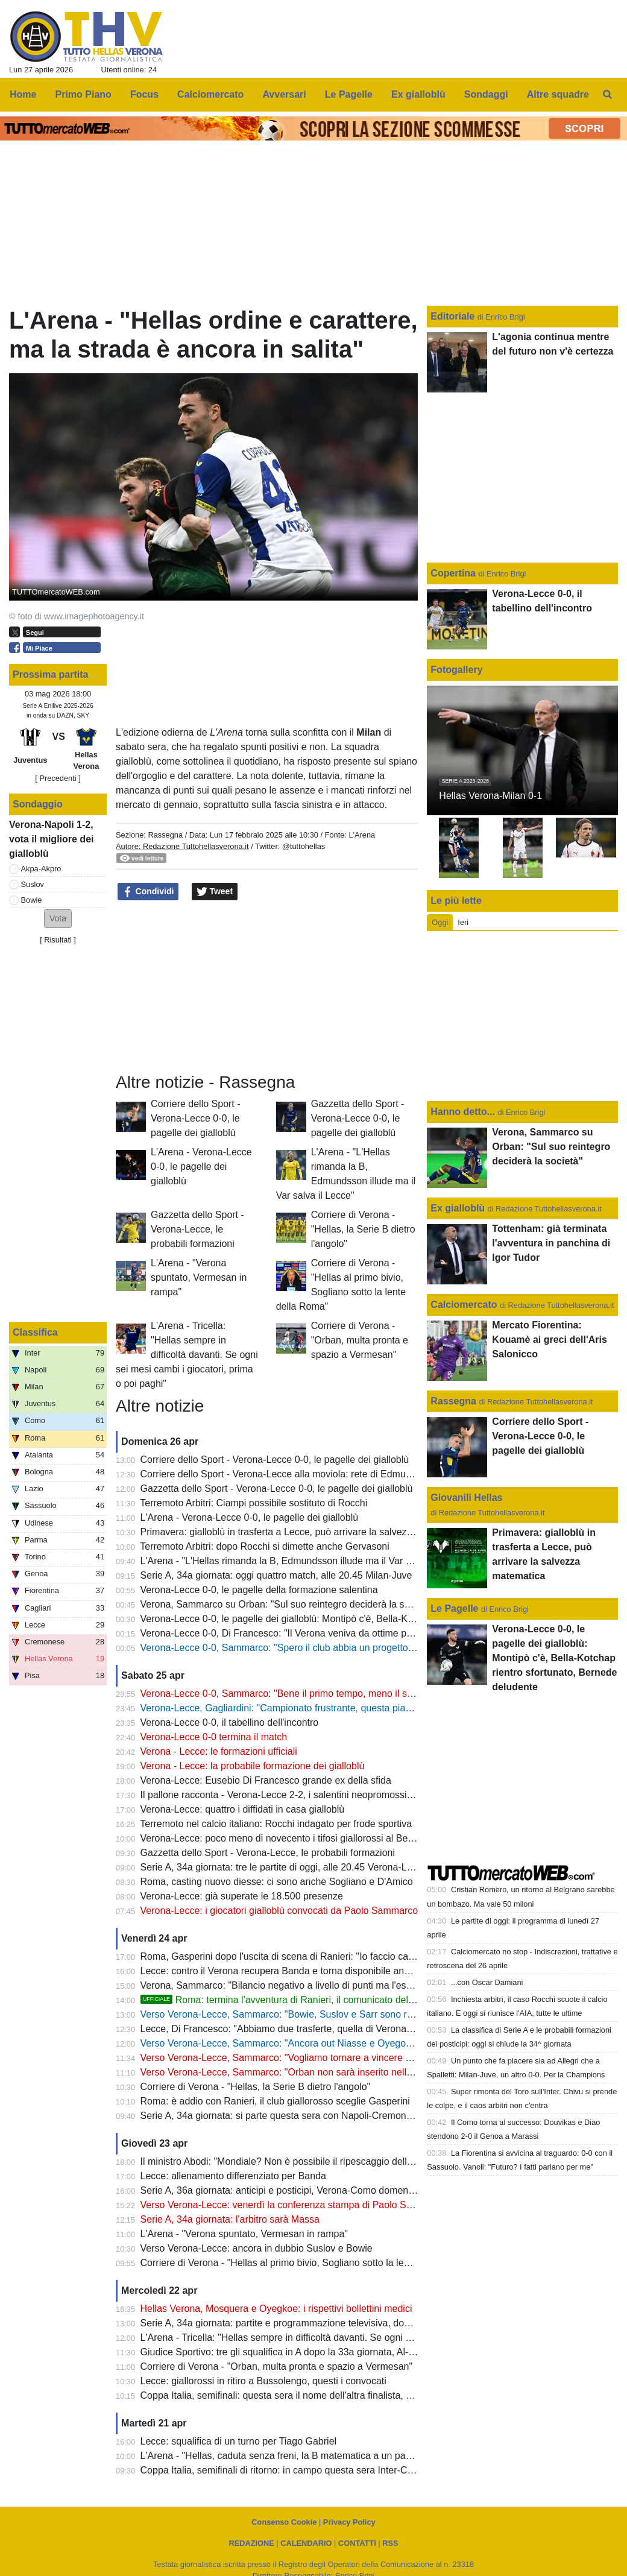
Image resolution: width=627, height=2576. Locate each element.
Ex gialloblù (458, 1208)
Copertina (453, 573)
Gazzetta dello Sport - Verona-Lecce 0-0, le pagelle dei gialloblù (358, 1118)
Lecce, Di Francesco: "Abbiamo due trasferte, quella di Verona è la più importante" (316, 2029)
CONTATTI (357, 2543)
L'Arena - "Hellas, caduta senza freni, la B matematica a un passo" (282, 2456)
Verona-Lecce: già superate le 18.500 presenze (241, 1896)
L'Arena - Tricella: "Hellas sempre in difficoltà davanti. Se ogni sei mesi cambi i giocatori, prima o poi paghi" (187, 1355)
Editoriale (453, 316)
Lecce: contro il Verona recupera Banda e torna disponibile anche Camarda (301, 1971)
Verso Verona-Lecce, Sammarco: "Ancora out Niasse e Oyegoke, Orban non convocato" (328, 2043)
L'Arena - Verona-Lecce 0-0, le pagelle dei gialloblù (201, 1166)
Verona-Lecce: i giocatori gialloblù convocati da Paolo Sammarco (279, 1910)
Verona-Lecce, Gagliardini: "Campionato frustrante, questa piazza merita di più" (309, 1708)
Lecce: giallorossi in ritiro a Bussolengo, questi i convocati (263, 2381)
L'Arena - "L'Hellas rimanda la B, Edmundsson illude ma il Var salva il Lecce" (303, 1561)
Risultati (58, 939)
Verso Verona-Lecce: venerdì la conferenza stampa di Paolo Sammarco (293, 2205)
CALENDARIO (306, 2543)
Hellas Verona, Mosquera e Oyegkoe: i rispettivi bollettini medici (276, 2308)
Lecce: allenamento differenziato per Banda (233, 2176)
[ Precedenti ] (57, 778)
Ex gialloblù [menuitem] (418, 94)
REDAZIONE (251, 2543)
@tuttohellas (303, 846)
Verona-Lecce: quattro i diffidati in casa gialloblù (242, 1809)
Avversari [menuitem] (284, 94)
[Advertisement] (267, 987)
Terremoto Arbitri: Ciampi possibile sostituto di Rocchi (253, 1503)
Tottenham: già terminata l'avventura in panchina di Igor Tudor (551, 1243)
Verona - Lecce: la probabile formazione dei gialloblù (252, 1766)
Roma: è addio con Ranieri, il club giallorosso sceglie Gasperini (275, 2101)
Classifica (35, 1332)
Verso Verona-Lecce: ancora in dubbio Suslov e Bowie (256, 2248)
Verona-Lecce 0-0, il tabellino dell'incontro (229, 1722)
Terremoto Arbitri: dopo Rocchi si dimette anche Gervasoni (264, 1546)
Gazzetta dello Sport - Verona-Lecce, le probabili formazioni (197, 1229)
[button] (58, 918)
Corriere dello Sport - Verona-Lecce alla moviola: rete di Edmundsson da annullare (316, 1474)
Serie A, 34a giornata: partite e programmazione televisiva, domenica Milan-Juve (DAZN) (330, 2323)
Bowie (31, 899)
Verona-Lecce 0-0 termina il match (214, 1737)
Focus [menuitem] (144, 94)
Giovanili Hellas (466, 1497)
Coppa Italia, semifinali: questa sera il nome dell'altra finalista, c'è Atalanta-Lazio (311, 2395)
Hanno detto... (462, 1111)
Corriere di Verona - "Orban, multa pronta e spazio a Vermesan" (359, 1340)
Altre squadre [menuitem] (558, 94)
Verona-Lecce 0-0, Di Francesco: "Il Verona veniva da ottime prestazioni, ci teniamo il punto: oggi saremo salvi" (377, 1633)
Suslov (32, 884)
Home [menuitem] (23, 94)
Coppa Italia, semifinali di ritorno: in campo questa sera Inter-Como (283, 2470)
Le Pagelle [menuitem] (349, 94)
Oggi (440, 922)
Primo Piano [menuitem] (83, 94)
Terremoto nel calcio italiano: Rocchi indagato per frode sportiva (276, 1824)
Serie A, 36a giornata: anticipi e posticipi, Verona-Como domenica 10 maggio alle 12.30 (326, 2190)
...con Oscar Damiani (487, 1982)
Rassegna (165, 834)
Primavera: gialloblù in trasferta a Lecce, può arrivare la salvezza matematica (305, 1532)
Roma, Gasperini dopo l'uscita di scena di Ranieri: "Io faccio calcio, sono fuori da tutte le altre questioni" (361, 1956)
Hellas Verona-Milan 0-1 (490, 796)
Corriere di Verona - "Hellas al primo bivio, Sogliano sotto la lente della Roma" (306, 2263)
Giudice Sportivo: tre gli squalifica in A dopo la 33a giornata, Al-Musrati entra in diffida (321, 2352)
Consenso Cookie (284, 2522)
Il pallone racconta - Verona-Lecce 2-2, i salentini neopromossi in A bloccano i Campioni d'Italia (342, 1795)
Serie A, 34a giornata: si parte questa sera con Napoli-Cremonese (281, 2115)
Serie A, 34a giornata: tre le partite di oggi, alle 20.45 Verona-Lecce (283, 1867)
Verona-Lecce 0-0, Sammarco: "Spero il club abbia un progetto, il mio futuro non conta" (326, 1648)
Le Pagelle (454, 1608)
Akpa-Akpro (41, 868)
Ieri (463, 922)
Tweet (215, 891)
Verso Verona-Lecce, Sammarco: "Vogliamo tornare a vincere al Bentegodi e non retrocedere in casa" (357, 2058)
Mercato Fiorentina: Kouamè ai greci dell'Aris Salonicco (549, 1339)
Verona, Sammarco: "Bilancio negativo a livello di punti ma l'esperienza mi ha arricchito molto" (340, 1985)
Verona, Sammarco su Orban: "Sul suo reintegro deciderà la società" (286, 1604)
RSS (390, 2543)
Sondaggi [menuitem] (486, 94)
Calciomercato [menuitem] (210, 94)
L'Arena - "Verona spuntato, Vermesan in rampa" (199, 1277)
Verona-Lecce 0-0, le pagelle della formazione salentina (259, 1590)
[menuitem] (607, 94)
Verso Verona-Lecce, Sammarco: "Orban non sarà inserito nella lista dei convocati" (317, 2072)
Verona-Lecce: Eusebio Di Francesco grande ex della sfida (265, 1780)
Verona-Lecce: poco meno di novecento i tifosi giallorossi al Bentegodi (290, 1838)
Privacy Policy (349, 2522)
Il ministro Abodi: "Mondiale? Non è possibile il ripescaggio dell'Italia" (286, 2161)
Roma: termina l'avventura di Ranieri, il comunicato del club (284, 2000)
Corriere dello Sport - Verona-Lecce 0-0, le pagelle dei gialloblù (196, 1118)
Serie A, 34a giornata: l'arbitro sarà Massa (230, 2219)
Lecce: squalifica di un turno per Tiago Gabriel (238, 2441)
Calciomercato (463, 1304)
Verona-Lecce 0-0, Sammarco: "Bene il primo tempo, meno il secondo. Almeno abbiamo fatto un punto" (360, 1693)
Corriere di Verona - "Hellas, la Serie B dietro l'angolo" (363, 1229)
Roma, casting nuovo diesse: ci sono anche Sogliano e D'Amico (276, 1882)
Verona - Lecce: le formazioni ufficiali (218, 1751)
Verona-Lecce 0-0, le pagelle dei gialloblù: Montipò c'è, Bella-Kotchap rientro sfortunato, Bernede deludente (369, 1619)
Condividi (148, 891)
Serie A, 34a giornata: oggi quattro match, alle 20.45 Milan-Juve (276, 1575)
